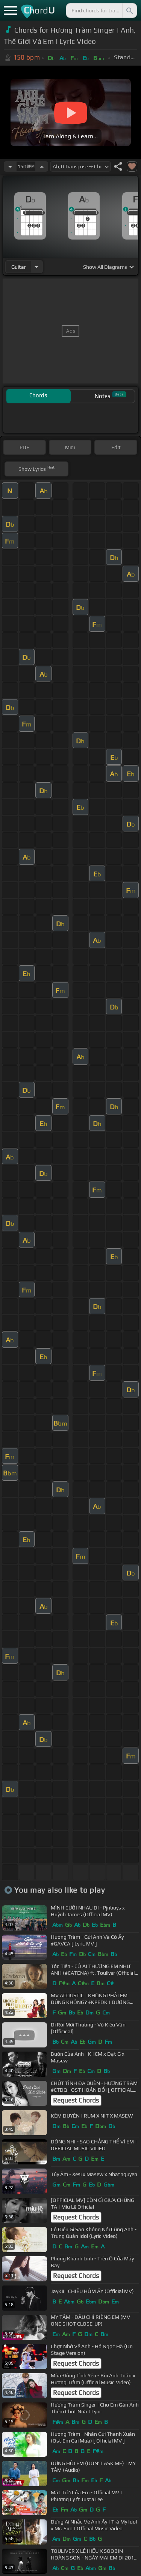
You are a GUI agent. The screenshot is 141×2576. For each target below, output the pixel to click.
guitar (18, 267)
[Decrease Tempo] (10, 166)
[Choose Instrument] (36, 267)
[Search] (129, 10)
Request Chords (76, 2100)
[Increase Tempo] (41, 166)
